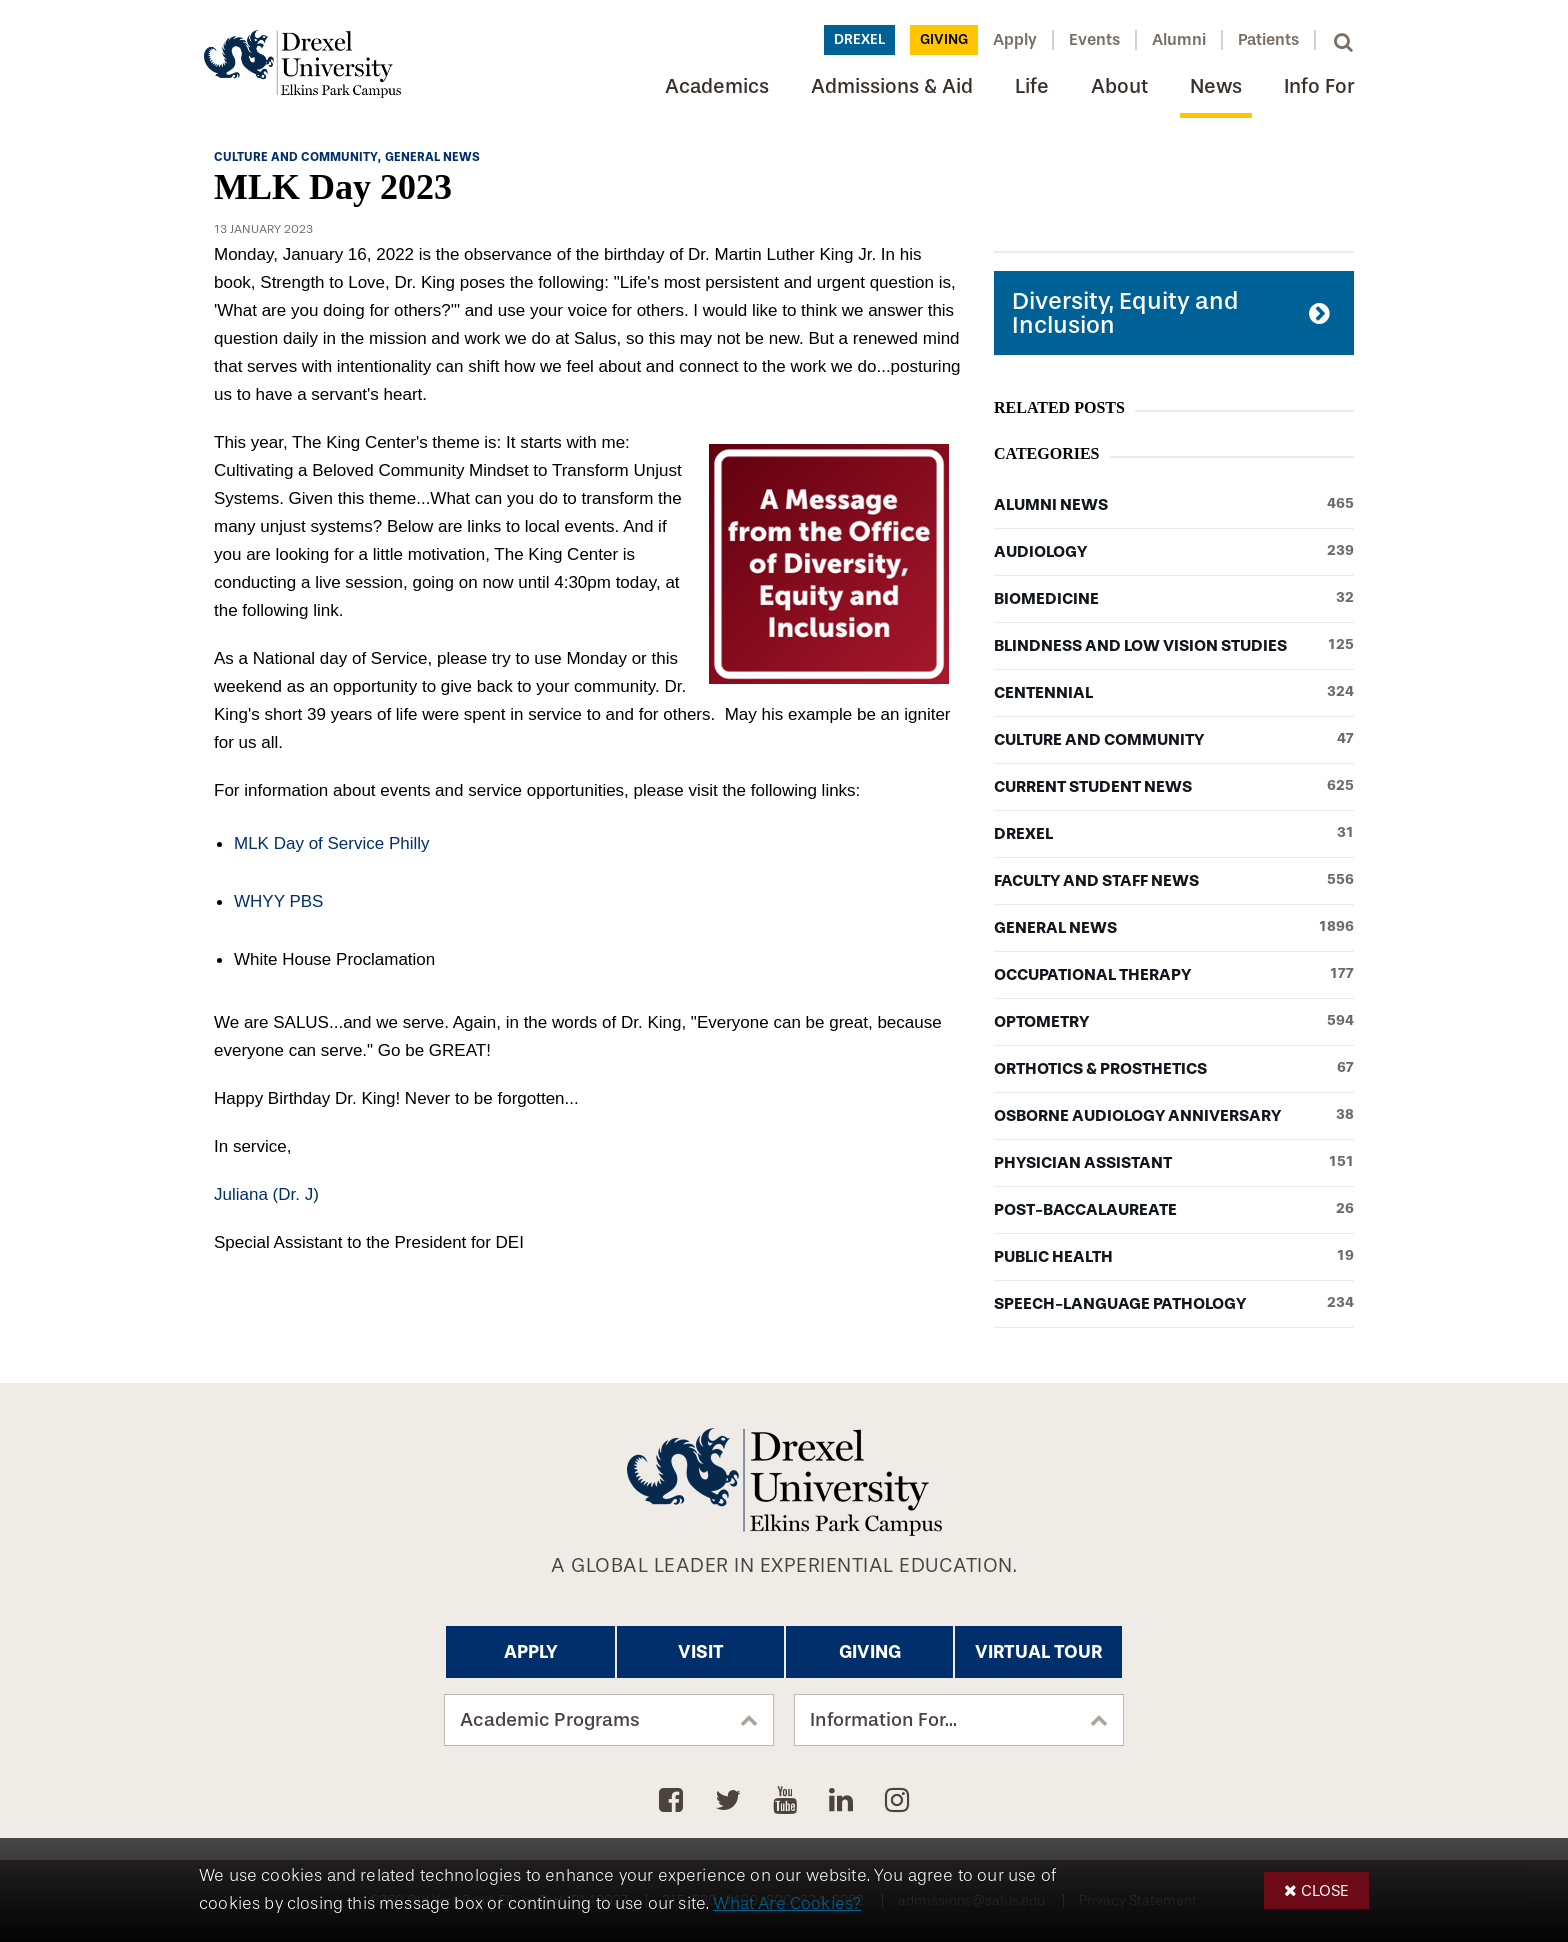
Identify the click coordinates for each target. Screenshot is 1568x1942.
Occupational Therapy (1174, 975)
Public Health (1174, 1257)
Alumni (1179, 39)
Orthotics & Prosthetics (1174, 1069)
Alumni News (1174, 505)
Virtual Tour (1038, 1652)
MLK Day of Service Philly (332, 843)
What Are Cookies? (787, 1903)
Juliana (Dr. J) (266, 1194)
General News (1174, 928)
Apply (1015, 39)
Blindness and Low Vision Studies (1174, 646)
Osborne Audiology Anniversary (1174, 1116)
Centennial (1174, 693)
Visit (701, 1652)
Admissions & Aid (892, 86)
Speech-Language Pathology (1174, 1304)
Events (1094, 39)
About (1119, 86)
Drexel (859, 39)
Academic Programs (550, 1720)
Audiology (1174, 552)
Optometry (1174, 1022)
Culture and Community (1174, 740)
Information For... (883, 1720)
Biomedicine (1174, 599)
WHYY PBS (278, 901)
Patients (1268, 39)
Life (1032, 86)
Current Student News (1174, 787)
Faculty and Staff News (1174, 881)
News (1216, 86)
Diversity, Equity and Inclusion (1125, 313)
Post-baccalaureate (1174, 1210)
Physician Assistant (1174, 1163)
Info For (1319, 86)
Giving (944, 39)
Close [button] (1325, 1890)
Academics (717, 86)
